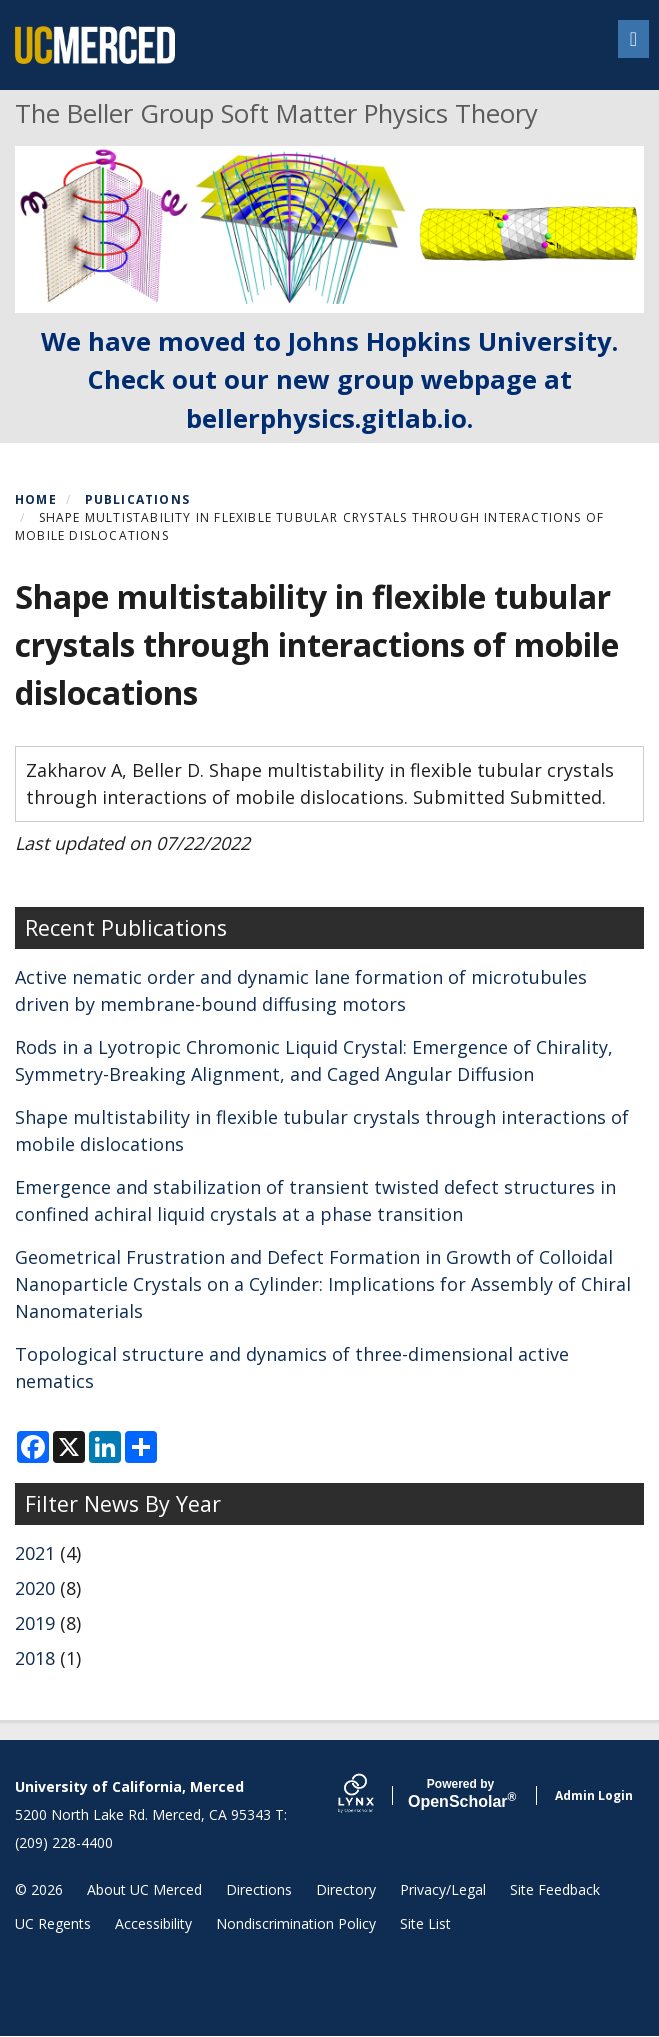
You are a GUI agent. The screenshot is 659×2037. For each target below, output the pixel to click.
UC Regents (53, 1923)
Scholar (460, 1794)
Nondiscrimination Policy (296, 1923)
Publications (137, 499)
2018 (35, 1658)
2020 (35, 1588)
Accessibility (153, 1923)
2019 (35, 1623)
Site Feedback (555, 1889)
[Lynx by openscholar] (373, 1795)
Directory (346, 1889)
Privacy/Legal (443, 1889)
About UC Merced (144, 1889)
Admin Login (594, 1795)
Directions (259, 1889)
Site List (425, 1923)
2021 (35, 1553)
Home (36, 499)
